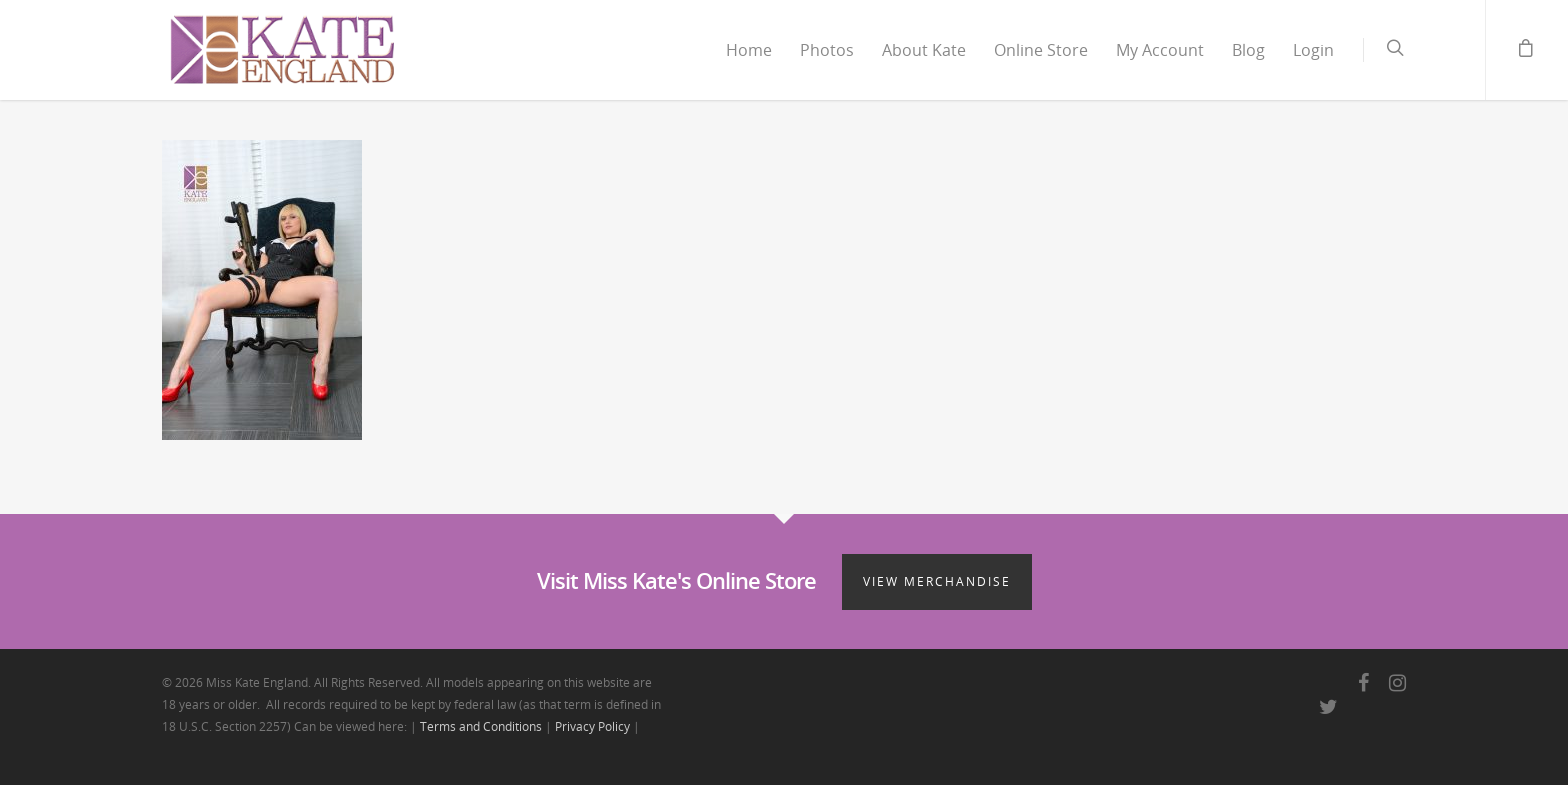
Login (1313, 50)
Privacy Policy (592, 726)
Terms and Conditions (481, 726)
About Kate (924, 50)
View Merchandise (937, 581)
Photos (827, 50)
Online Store (1041, 50)
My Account (1160, 50)
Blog (1248, 50)
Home (749, 50)
